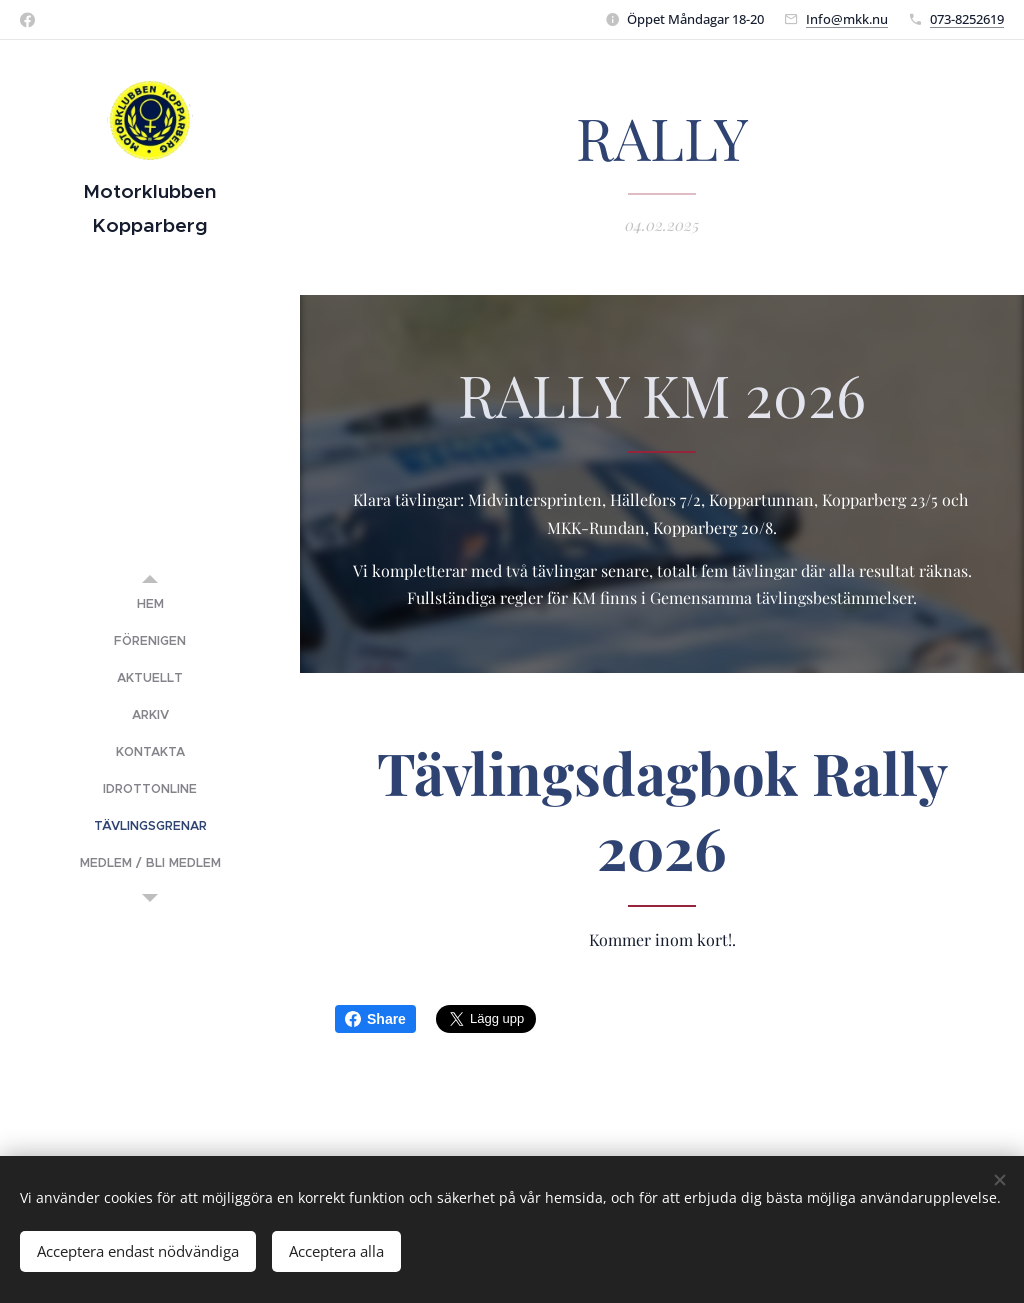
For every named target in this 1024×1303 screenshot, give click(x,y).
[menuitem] (150, 604)
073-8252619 (967, 19)
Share (375, 1019)
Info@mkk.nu (847, 19)
